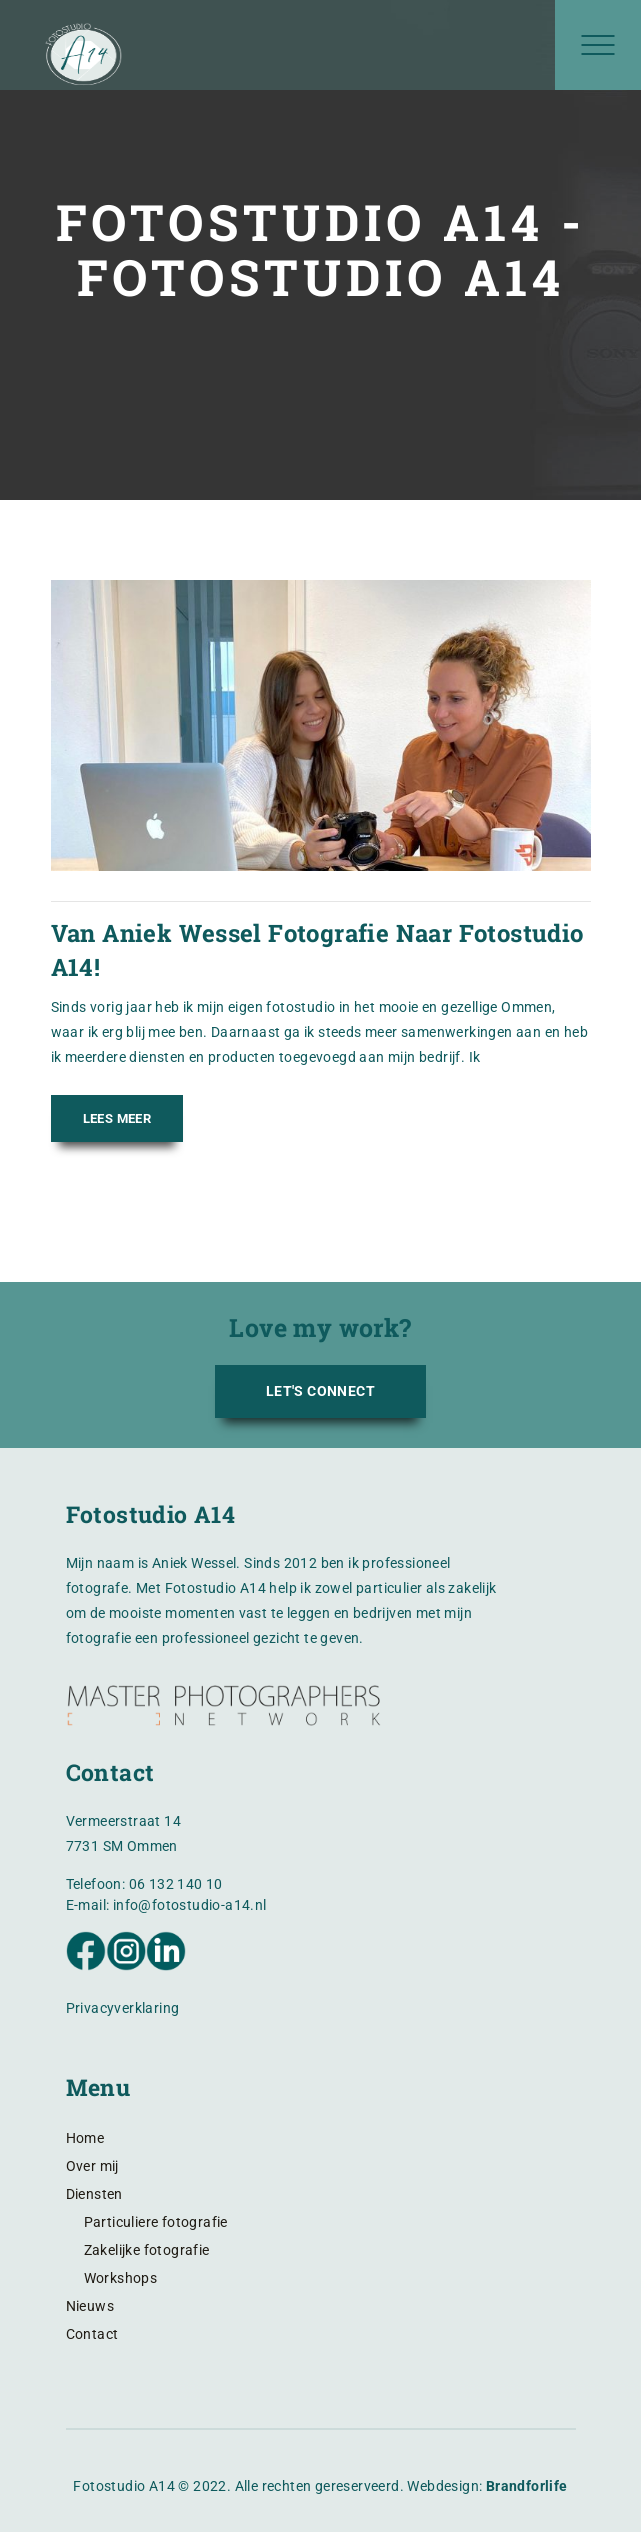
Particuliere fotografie (156, 2222)
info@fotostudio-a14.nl (190, 1905)
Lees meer (117, 1118)
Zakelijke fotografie (147, 2250)
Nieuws (90, 2306)
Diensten (94, 2194)
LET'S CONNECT (320, 1391)
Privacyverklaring (123, 2008)
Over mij (92, 2166)
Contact (92, 2334)
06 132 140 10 (176, 1884)
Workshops (121, 2278)
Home (85, 2138)
